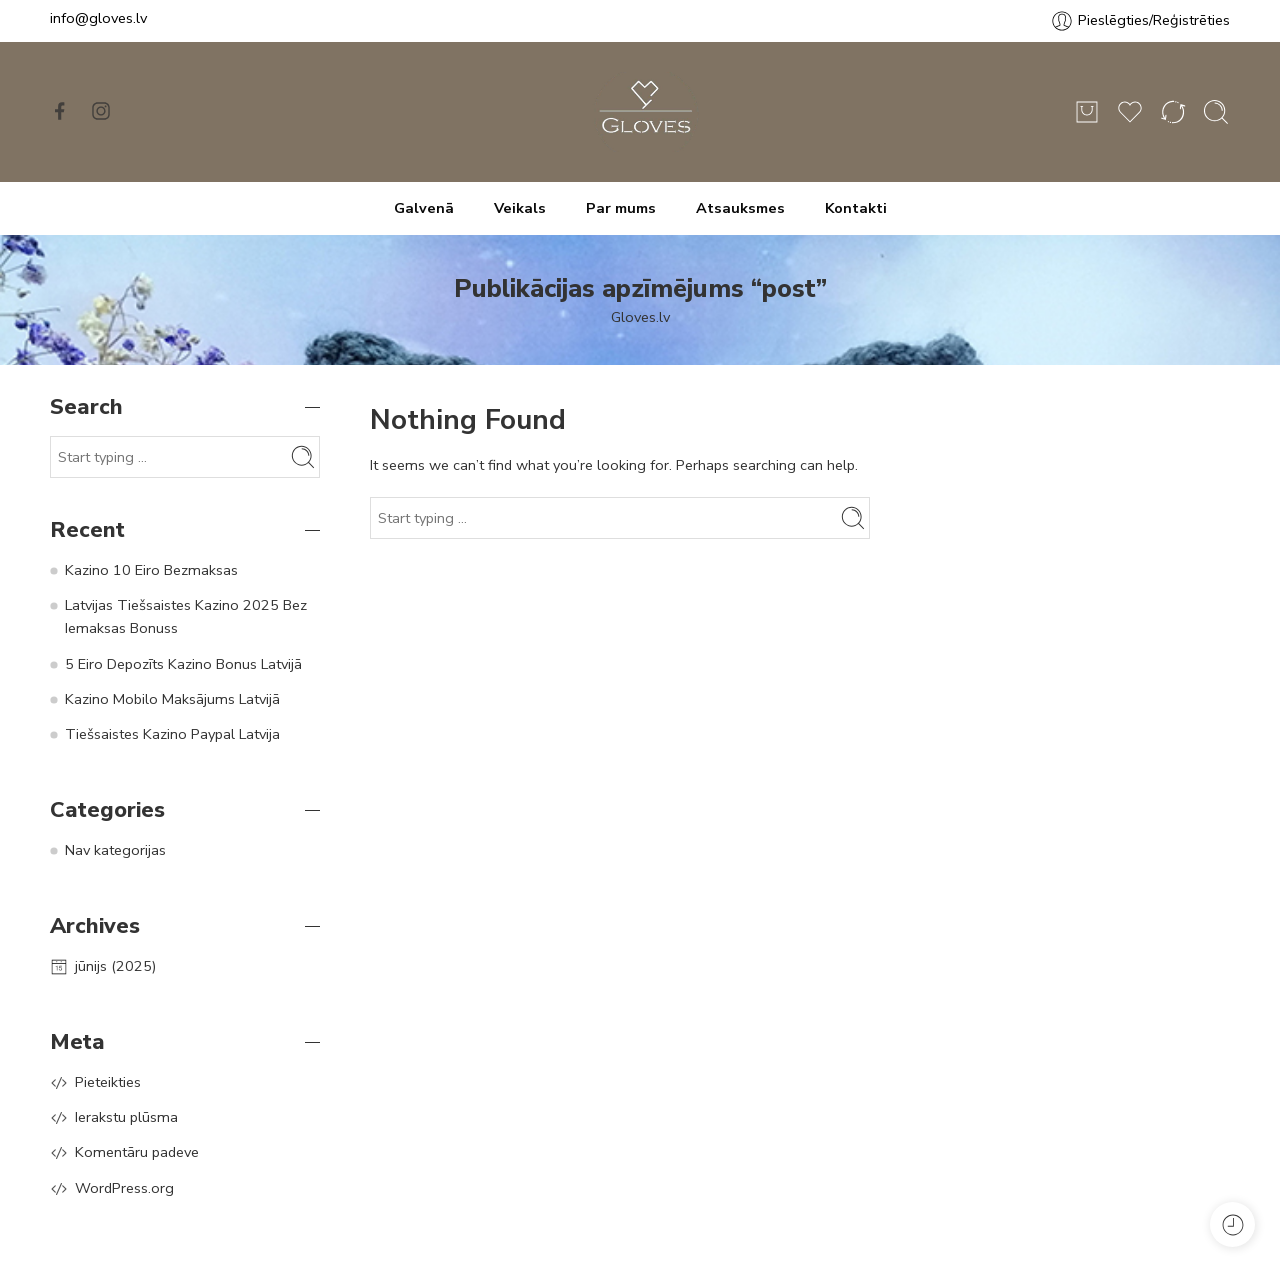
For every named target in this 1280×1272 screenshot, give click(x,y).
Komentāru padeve (137, 1152)
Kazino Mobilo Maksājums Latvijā (172, 699)
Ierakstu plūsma (126, 1117)
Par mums (621, 208)
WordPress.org (124, 1188)
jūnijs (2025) (115, 966)
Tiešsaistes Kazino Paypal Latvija (172, 734)
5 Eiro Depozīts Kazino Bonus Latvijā (183, 664)
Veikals (520, 208)
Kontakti (856, 208)
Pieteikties (108, 1082)
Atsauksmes (740, 208)
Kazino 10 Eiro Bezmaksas (151, 570)
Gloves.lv (640, 317)
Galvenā (424, 208)
